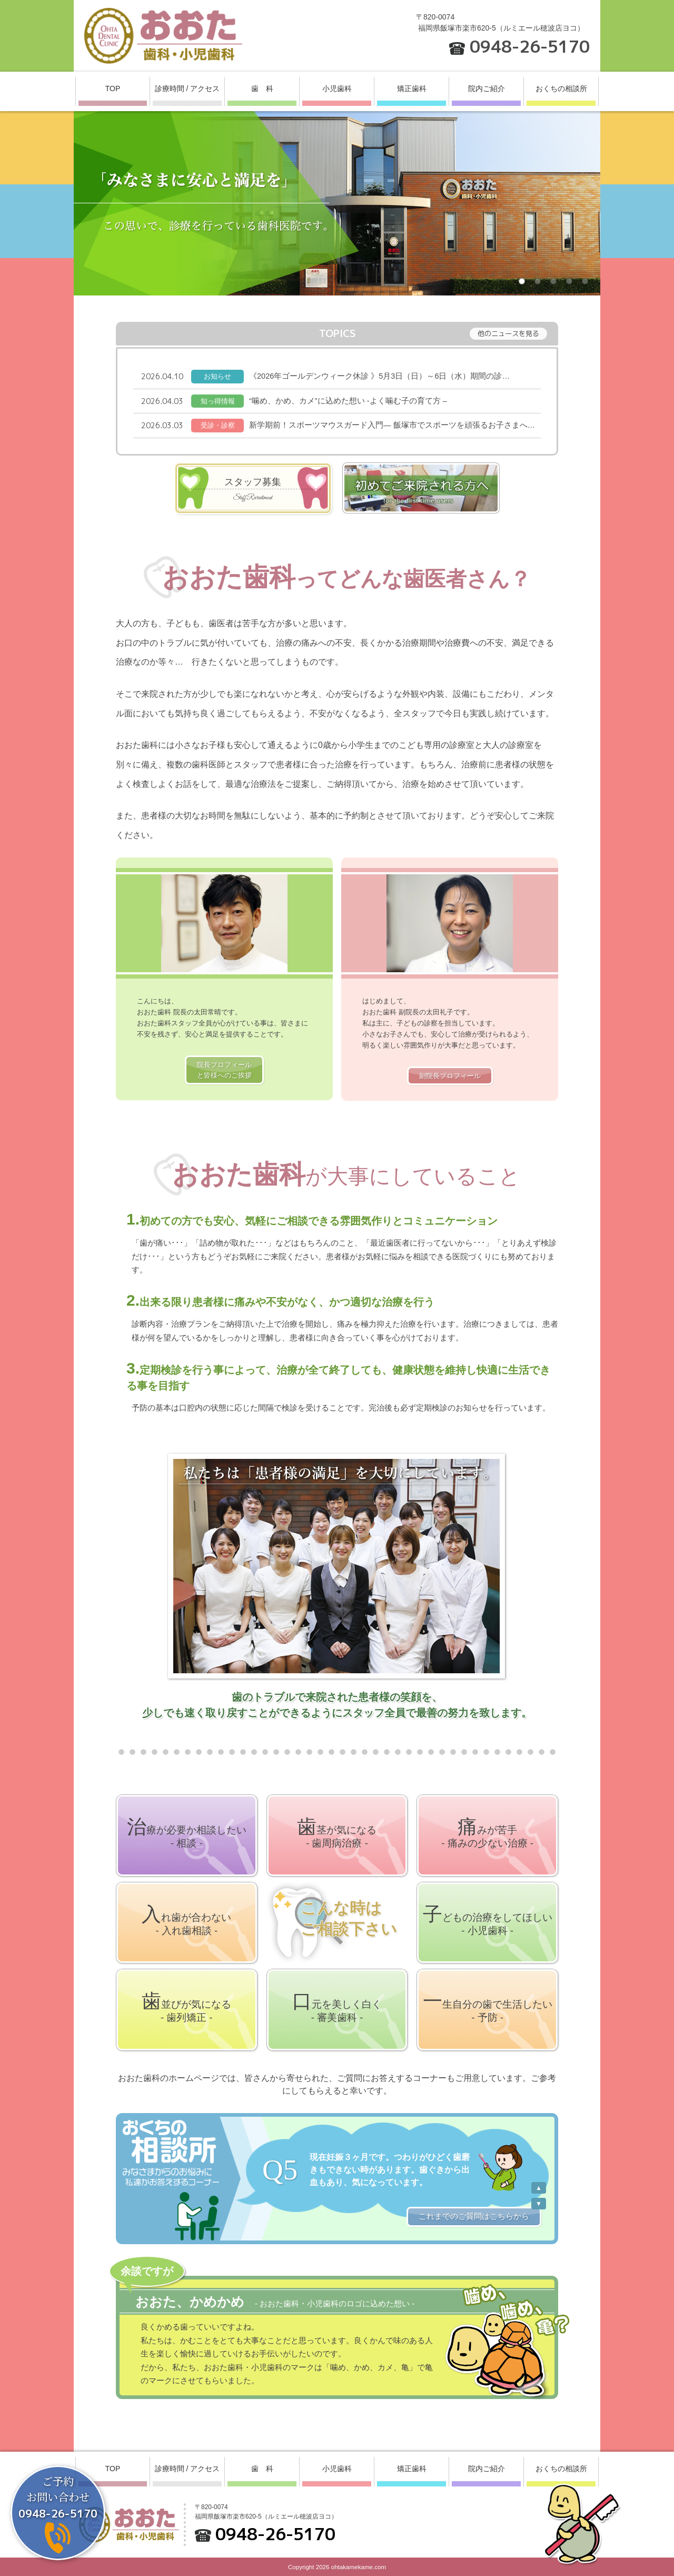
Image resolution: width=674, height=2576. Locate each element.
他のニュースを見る (508, 333)
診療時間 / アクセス (187, 88)
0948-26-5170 (530, 46)
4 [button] (571, 283)
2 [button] (539, 283)
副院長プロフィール (450, 1076)
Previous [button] (538, 2187)
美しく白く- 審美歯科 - (337, 2006)
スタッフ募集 (253, 490)
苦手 (487, 1832)
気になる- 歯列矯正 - (186, 2006)
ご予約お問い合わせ (57, 2497)
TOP (113, 88)
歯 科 (262, 88)
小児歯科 (337, 88)
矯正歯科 (412, 88)
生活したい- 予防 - (487, 2006)
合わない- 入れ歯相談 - (186, 1919)
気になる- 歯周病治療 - (336, 1832)
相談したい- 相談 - (186, 1832)
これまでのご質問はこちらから (474, 2216)
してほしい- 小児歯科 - (487, 1919)
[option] (337, 203)
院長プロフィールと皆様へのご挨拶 (224, 1070)
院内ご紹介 (486, 88)
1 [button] (524, 283)
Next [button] (538, 2203)
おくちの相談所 (561, 88)
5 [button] (587, 283)
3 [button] (555, 283)
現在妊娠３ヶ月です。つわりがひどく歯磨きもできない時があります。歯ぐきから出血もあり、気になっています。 (390, 2170)
